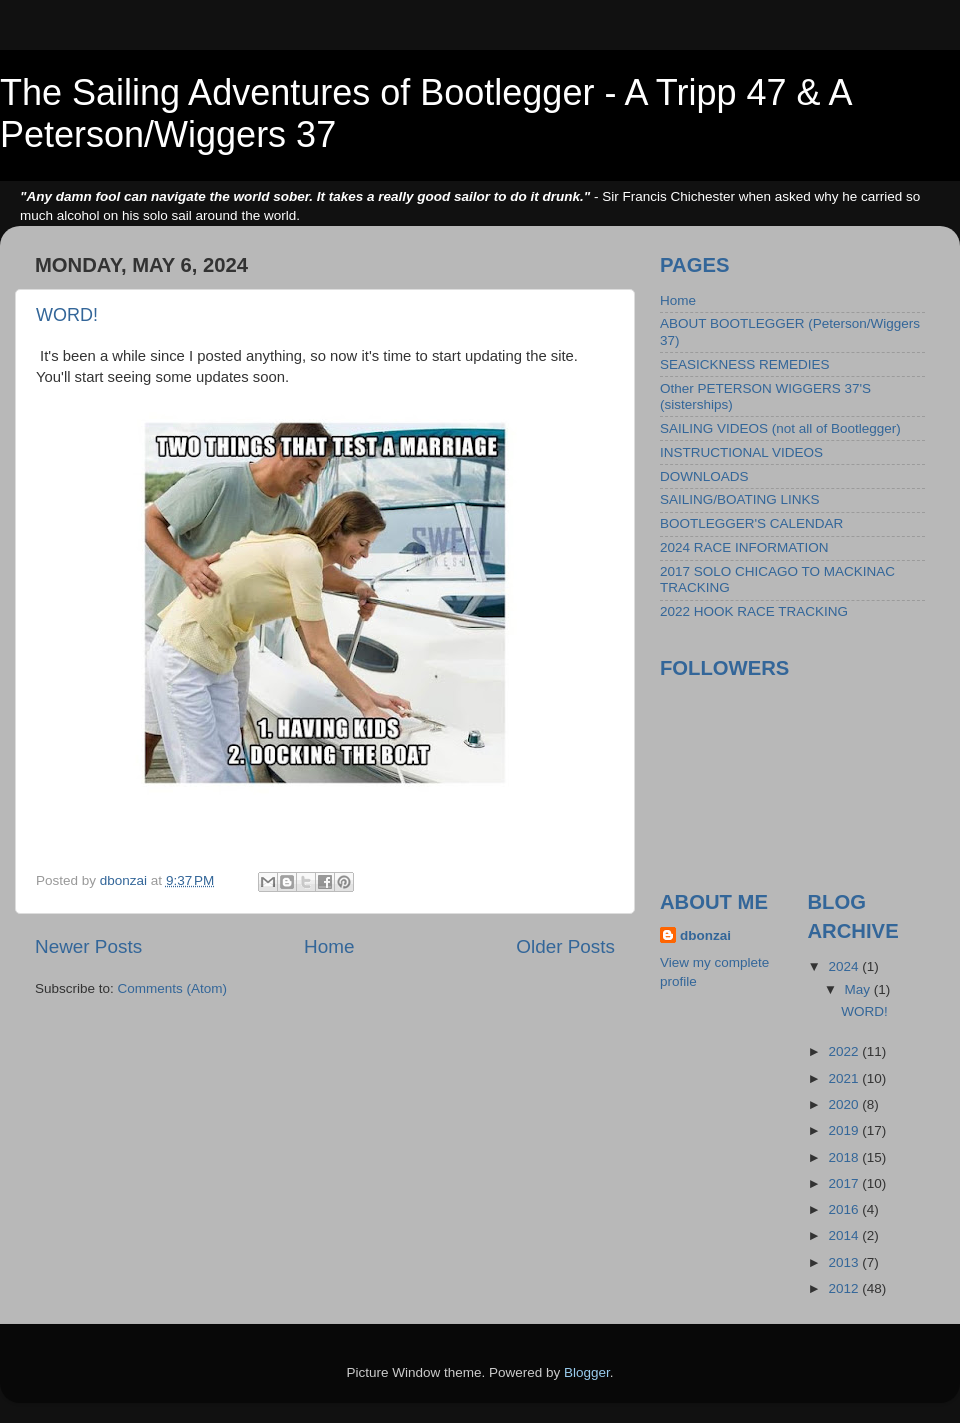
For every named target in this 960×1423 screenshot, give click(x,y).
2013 (845, 1262)
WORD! (67, 315)
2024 (845, 966)
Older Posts (565, 946)
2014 (845, 1235)
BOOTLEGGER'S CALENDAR (751, 523)
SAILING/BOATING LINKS (740, 499)
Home (329, 946)
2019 (845, 1130)
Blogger (587, 1372)
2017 (845, 1183)
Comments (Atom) (173, 988)
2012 (845, 1288)
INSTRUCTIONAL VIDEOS (741, 452)
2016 (845, 1209)
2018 (845, 1157)
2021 (845, 1078)
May (859, 989)
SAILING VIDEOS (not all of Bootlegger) (780, 428)
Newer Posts (88, 946)
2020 (845, 1104)
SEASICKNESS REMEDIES (745, 364)
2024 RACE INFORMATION (744, 547)
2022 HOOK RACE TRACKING (754, 611)
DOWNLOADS (704, 476)
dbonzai (705, 935)
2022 (845, 1051)
